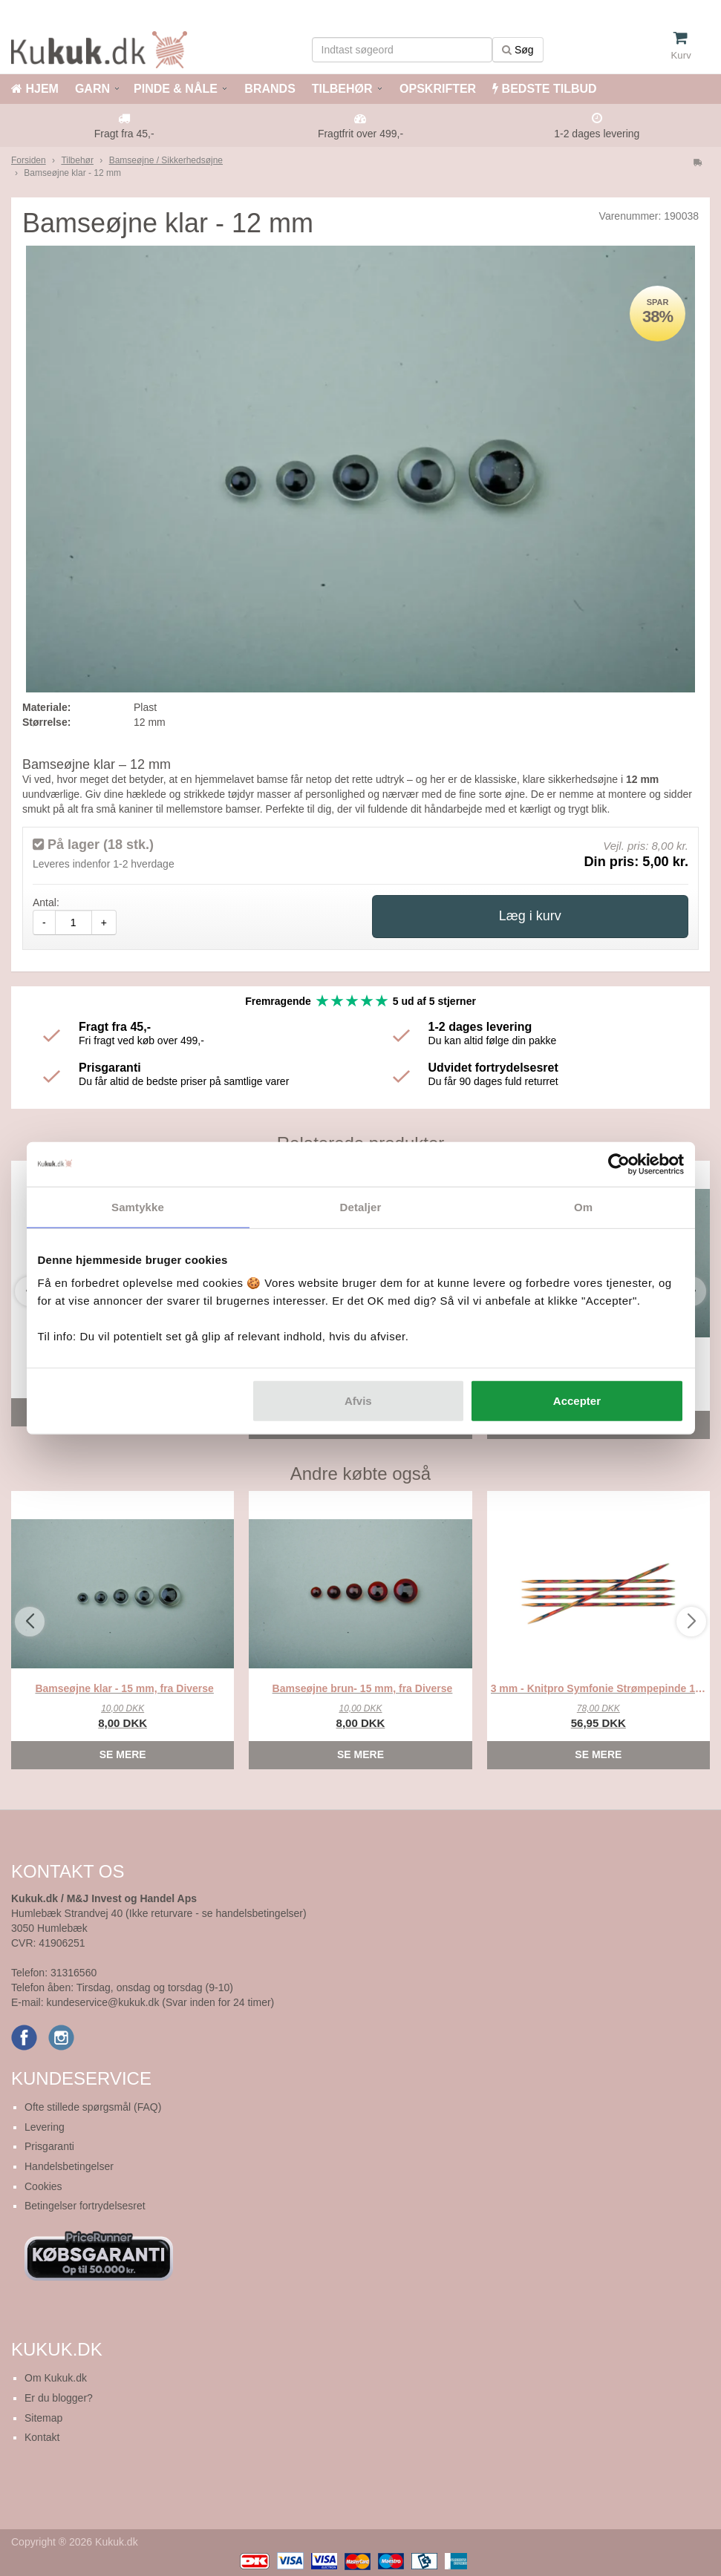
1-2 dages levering (596, 134)
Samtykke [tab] (137, 1206)
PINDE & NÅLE (176, 88)
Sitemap (43, 2418)
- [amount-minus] (44, 922)
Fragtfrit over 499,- (360, 134)
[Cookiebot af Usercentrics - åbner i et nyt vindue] (619, 1164)
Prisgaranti (49, 2146)
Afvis (358, 1400)
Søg (518, 50)
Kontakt (42, 2437)
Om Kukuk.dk (56, 2378)
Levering (45, 2127)
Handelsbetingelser (69, 2166)
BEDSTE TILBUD (544, 88)
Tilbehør (77, 160)
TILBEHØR (342, 88)
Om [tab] (583, 1206)
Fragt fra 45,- (124, 134)
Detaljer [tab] (361, 1206)
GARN (92, 88)
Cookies (43, 2186)
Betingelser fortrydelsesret (85, 2206)
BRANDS (268, 88)
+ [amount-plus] (104, 922)
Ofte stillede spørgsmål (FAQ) (93, 2107)
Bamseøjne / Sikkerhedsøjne (166, 160)
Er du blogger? (59, 2398)
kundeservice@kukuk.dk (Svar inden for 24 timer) (160, 2002)
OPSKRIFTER (437, 88)
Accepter (577, 1400)
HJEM (35, 88)
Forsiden (28, 160)
